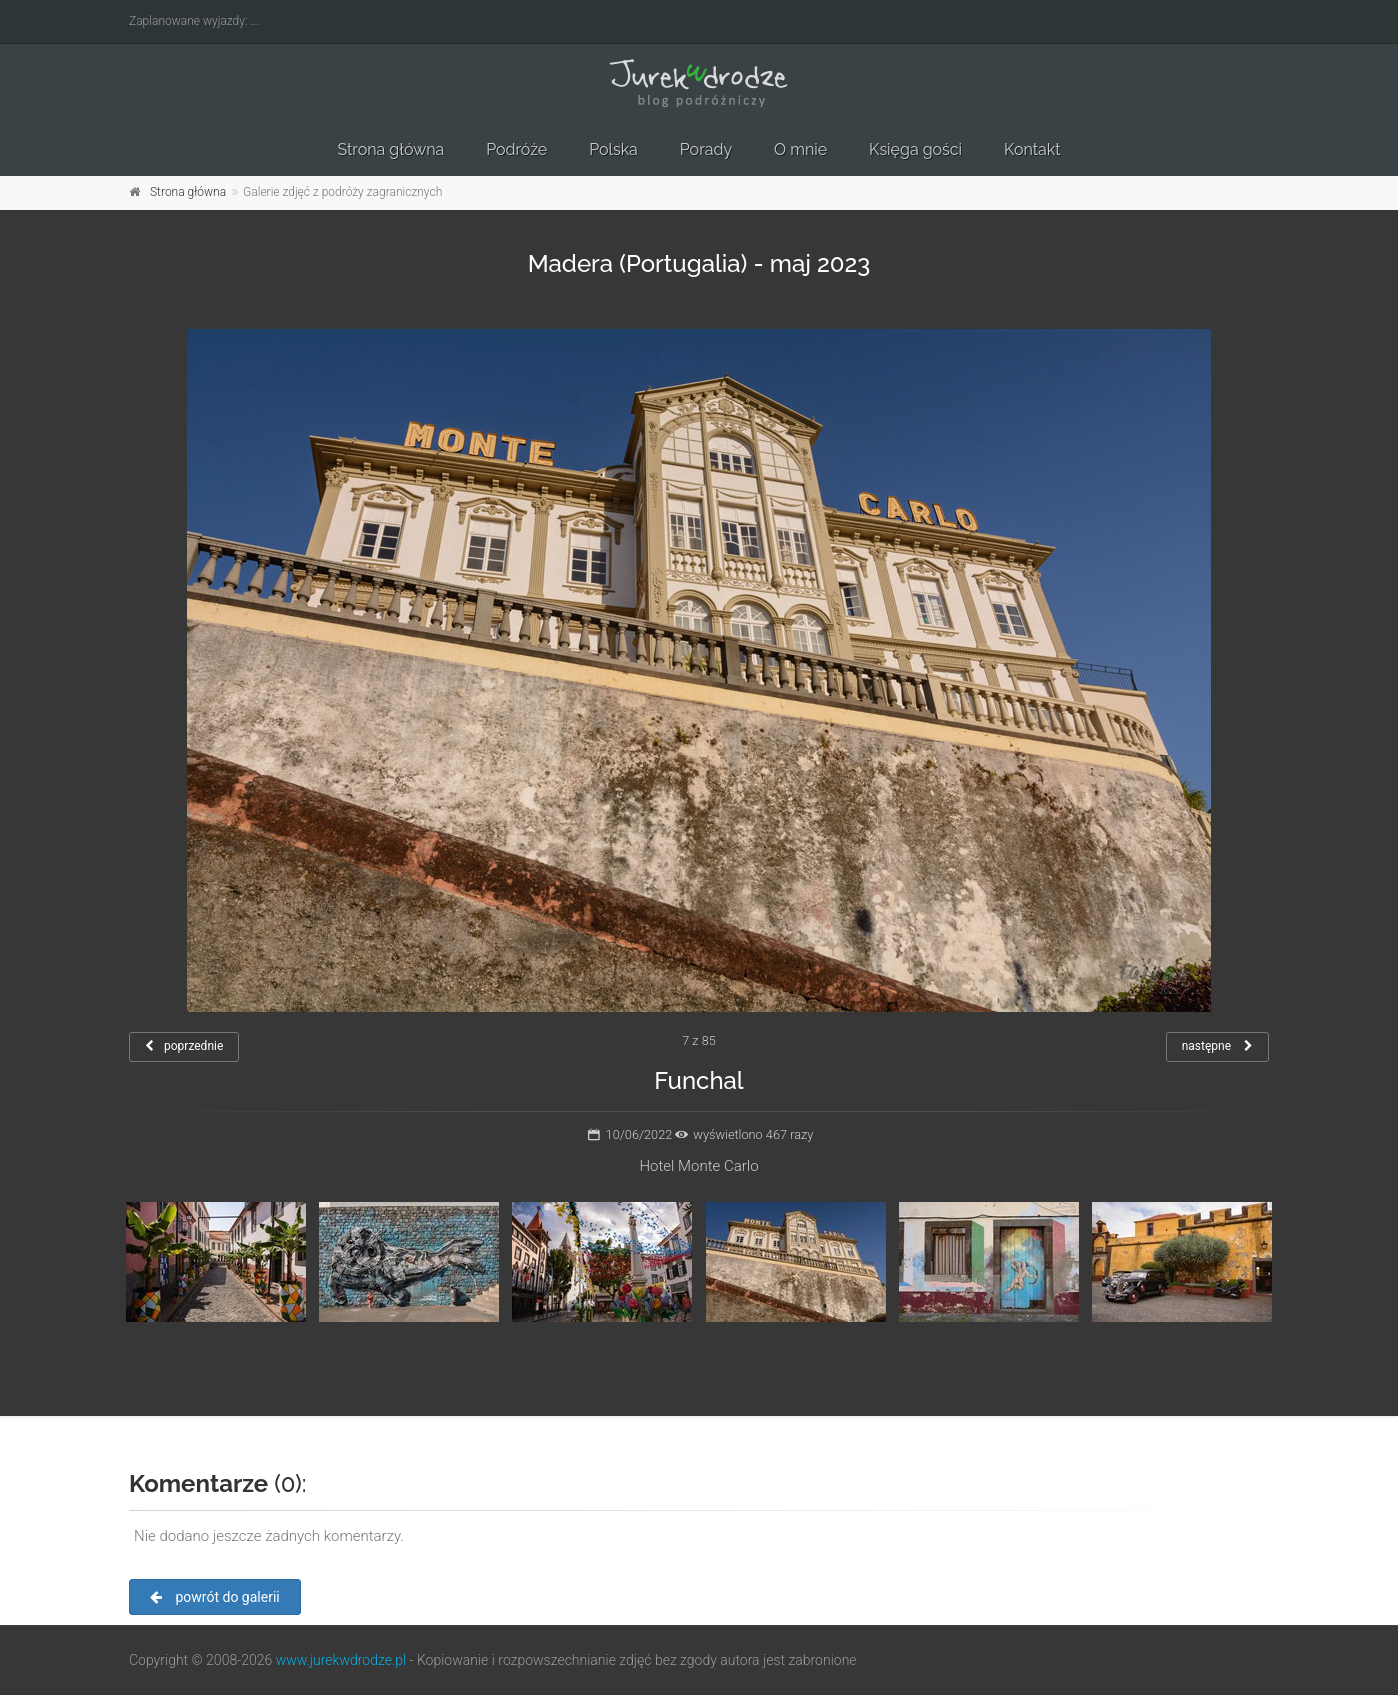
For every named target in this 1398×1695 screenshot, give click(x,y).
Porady (706, 149)
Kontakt (1032, 149)
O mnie (800, 149)
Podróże (516, 149)
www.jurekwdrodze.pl (341, 1660)
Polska (613, 149)
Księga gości (915, 149)
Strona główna (390, 149)
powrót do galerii (215, 1597)
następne (1217, 1046)
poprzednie (184, 1046)
